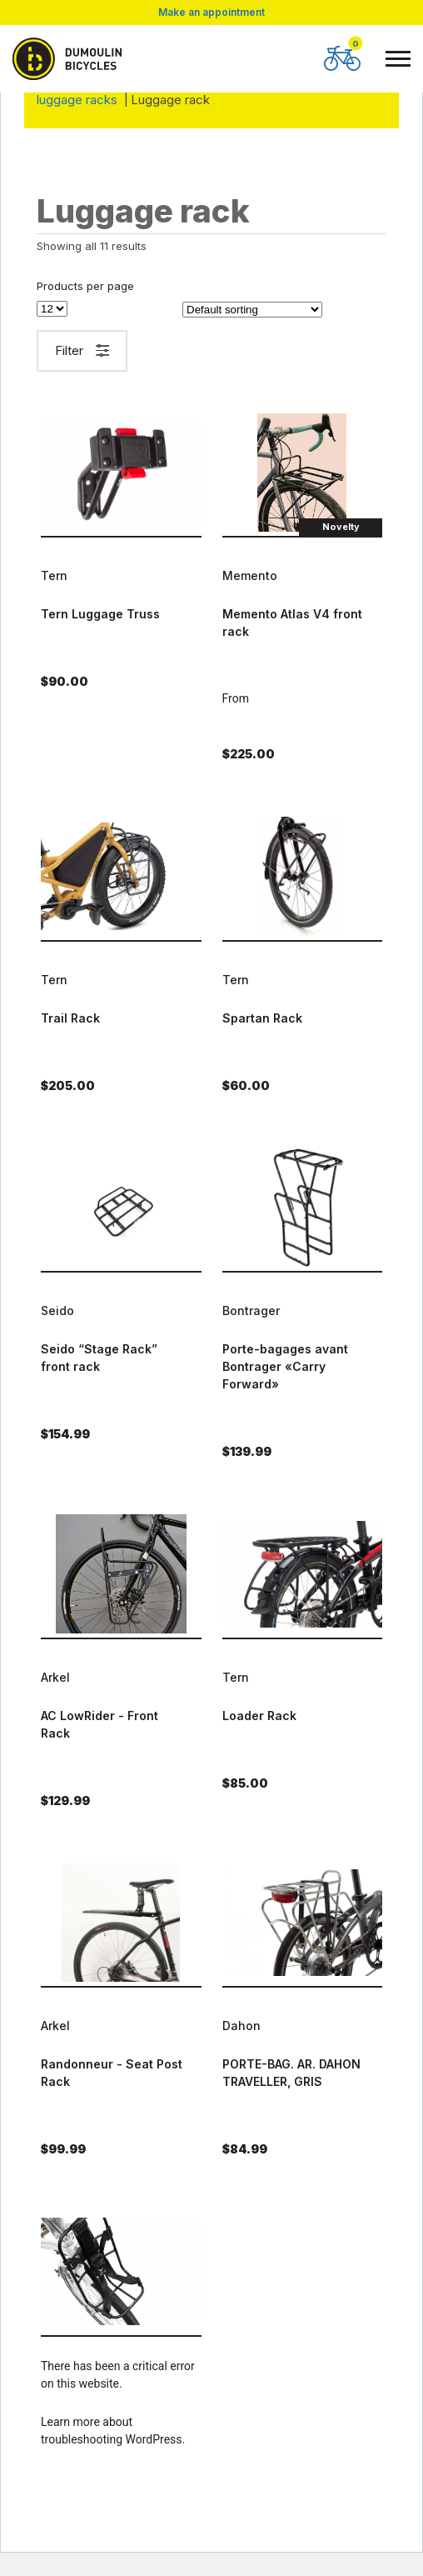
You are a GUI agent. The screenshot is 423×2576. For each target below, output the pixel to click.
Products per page (85, 286)
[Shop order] (252, 310)
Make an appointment (211, 12)
